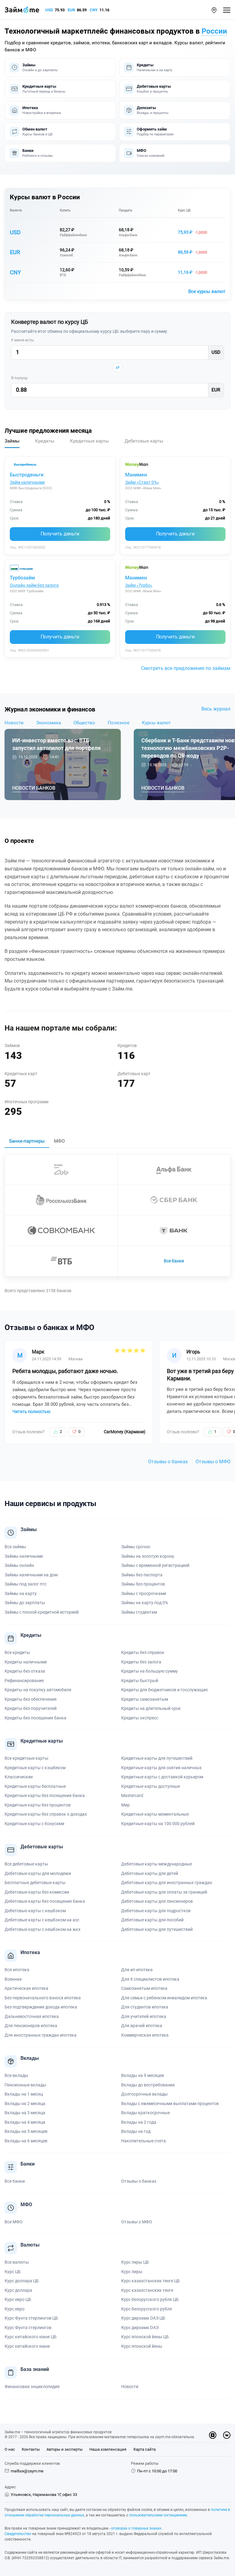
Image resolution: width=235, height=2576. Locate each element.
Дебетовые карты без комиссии (37, 1892)
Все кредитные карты (26, 1758)
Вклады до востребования (148, 2084)
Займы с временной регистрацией (155, 1565)
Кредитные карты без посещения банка (45, 1795)
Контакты (31, 2449)
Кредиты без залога (141, 1661)
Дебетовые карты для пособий (152, 1919)
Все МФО (14, 2221)
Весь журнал (215, 709)
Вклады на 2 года (138, 2122)
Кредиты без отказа (25, 1671)
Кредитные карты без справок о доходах (46, 1814)
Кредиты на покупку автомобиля (38, 1689)
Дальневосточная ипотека (32, 2016)
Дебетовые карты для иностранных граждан (166, 1882)
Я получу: (19, 378)
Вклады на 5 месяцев (26, 2131)
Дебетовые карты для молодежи (38, 1873)
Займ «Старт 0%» (142, 482)
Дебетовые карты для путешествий (157, 1929)
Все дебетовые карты (26, 1863)
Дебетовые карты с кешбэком (35, 1910)
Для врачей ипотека (141, 2025)
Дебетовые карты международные (156, 1863)
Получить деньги (60, 534)
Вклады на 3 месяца (25, 2112)
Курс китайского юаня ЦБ (31, 2336)
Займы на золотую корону (147, 1556)
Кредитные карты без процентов (38, 1804)
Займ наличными (27, 482)
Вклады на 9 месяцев (142, 2075)
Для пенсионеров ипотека (31, 2025)
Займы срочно (135, 1546)
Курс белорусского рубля (146, 2308)
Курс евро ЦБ (18, 2299)
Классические (19, 1776)
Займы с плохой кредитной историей (42, 1612)
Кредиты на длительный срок (151, 1708)
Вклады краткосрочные (145, 2112)
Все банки (174, 1261)
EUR (71, 10)
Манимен (136, 475)
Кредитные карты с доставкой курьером (162, 1776)
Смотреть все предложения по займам (185, 668)
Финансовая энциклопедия (32, 2386)
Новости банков (33, 788)
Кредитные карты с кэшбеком (35, 1767)
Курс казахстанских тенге (147, 2290)
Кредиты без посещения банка (35, 1717)
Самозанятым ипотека (144, 1988)
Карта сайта (144, 2449)
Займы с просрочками (143, 1593)
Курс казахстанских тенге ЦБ (150, 2280)
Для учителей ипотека (143, 2016)
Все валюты (17, 2262)
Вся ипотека (17, 1969)
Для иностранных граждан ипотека (40, 2035)
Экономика (48, 723)
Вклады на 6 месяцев (26, 2140)
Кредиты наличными (26, 1661)
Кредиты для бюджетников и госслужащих (164, 1689)
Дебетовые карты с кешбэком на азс (42, 1919)
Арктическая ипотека (26, 1988)
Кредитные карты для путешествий (156, 1758)
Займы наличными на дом (31, 1574)
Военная (13, 1979)
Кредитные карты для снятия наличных (161, 1767)
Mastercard (132, 1795)
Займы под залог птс (26, 1584)
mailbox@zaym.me (27, 2471)
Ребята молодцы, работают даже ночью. (65, 1371)
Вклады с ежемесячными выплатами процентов (170, 2103)
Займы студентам (139, 1612)
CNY (94, 10)
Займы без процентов (143, 1584)
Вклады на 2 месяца (25, 2103)
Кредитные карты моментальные (155, 1814)
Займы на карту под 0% (144, 1602)
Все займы (15, 1546)
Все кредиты (17, 1652)
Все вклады (16, 2075)
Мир (125, 1804)
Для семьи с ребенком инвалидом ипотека (164, 1997)
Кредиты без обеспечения (31, 1699)
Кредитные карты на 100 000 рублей (158, 1823)
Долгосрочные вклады (144, 2094)
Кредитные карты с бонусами (34, 1823)
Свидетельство (18, 2534)
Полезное (118, 723)
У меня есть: (22, 340)
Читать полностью (31, 1411)
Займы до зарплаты (25, 1602)
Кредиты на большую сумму (149, 1671)
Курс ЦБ (184, 210)
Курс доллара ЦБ (22, 2280)
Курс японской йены (141, 2346)
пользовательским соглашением (158, 2515)
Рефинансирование (24, 1680)
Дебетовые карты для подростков (156, 1910)
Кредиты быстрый (139, 1680)
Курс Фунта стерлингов (28, 2327)
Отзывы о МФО (213, 1461)
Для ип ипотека (137, 1969)
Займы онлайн (19, 1565)
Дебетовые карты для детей (149, 1873)
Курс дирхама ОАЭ (140, 2327)
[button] (214, 10)
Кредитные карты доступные (150, 1786)
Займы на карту (21, 1593)
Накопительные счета (143, 2140)
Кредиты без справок (142, 1652)
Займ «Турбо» (138, 585)
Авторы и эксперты (65, 2449)
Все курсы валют (206, 291)
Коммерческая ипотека (145, 2035)
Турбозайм (22, 578)
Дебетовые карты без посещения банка (45, 1901)
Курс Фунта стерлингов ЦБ (31, 2318)
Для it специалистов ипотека (150, 1979)
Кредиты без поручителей (31, 1708)
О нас (10, 2449)
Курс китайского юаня (27, 2346)
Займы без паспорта (141, 1574)
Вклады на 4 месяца (25, 2122)
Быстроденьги (26, 475)
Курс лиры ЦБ (135, 2262)
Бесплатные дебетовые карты (35, 1882)
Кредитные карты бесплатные (35, 1786)
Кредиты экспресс (139, 1717)
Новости (14, 723)
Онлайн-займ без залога (34, 585)
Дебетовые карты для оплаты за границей (164, 1892)
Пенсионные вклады (25, 2084)
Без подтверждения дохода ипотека (41, 2007)
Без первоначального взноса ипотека (43, 1997)
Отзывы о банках (168, 1461)
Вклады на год (136, 2131)
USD (49, 10)
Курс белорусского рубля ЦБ (150, 2299)
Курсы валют (156, 723)
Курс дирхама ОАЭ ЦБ (143, 2318)
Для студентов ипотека (144, 2007)
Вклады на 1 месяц (24, 2094)
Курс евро (14, 2308)
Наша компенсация (107, 2449)
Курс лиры (131, 2271)
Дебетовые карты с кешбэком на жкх (42, 1929)
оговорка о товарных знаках (136, 2528)
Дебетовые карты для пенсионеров (157, 1901)
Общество (84, 723)
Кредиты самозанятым (144, 1699)
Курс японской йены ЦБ (145, 2336)
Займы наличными (24, 1556)
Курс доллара (18, 2290)
